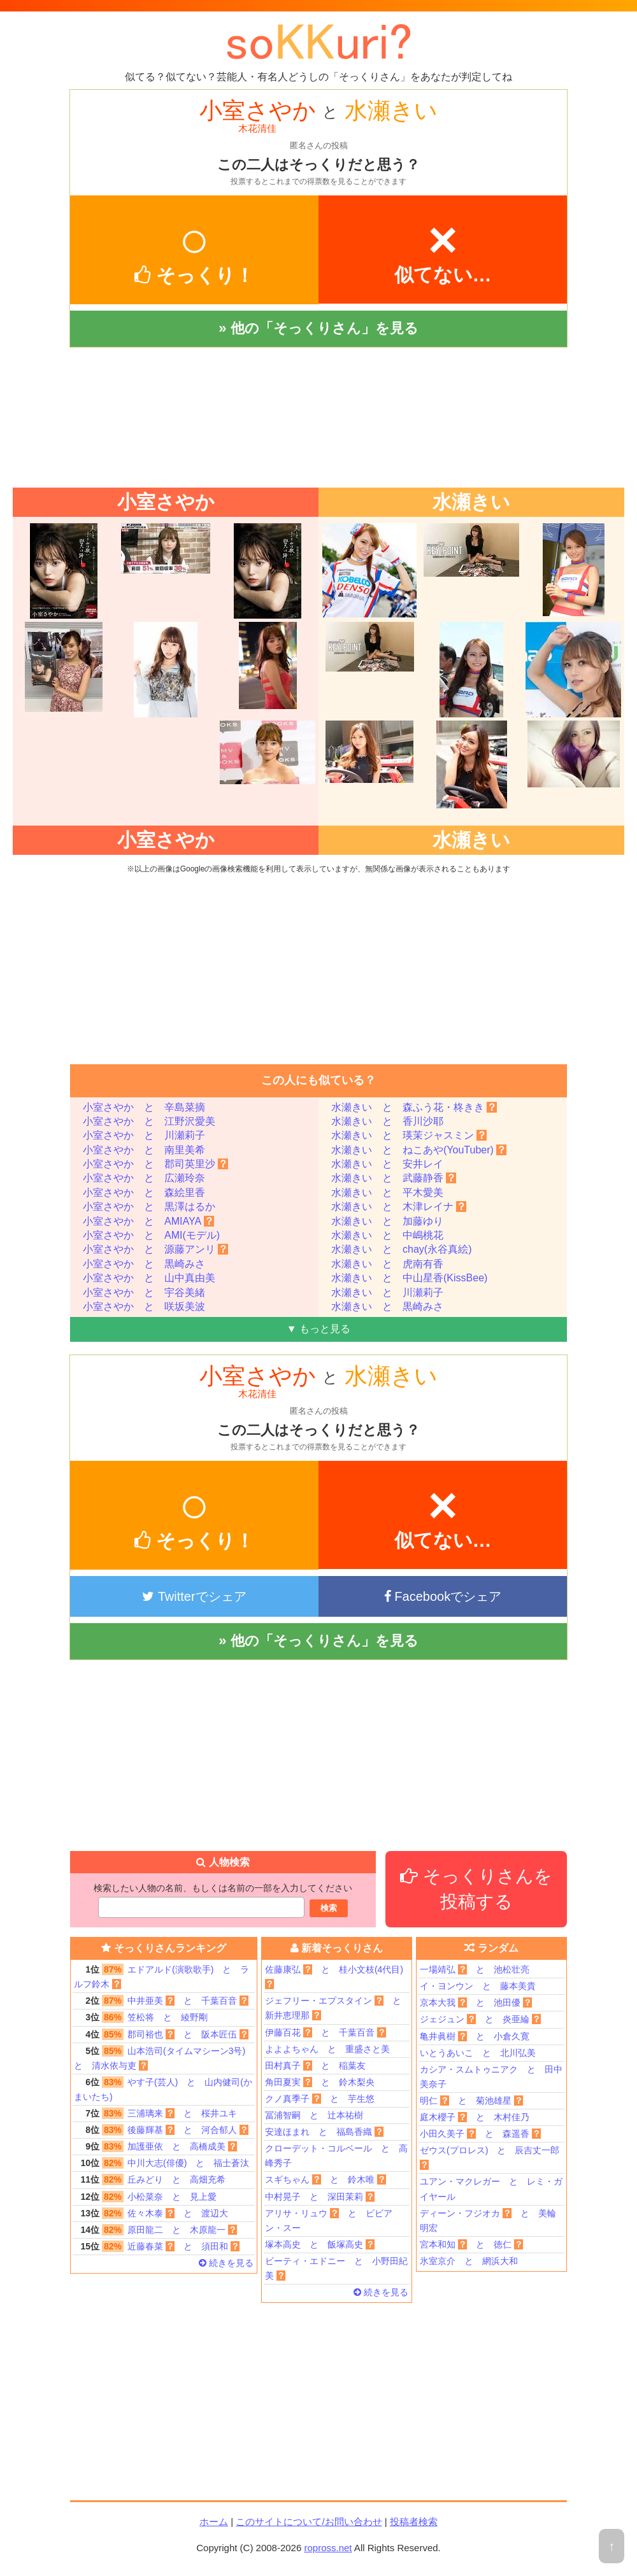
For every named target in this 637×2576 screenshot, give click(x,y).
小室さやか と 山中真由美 (149, 1277)
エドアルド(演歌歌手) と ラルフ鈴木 (161, 1975)
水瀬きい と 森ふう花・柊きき (414, 1107)
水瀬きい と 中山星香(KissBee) (409, 1277)
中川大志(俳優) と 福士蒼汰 (161, 2163)
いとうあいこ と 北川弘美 (478, 2053)
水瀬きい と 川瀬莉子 (387, 1292)
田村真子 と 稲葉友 (315, 2065)
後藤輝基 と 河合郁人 (161, 2130)
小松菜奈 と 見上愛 (145, 2197)
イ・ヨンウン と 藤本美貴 (478, 1986)
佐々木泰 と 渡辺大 (151, 2213)
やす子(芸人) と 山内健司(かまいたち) (163, 2088)
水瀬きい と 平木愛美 (387, 1192)
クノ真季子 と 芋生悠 (320, 2099)
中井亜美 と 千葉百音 (161, 2001)
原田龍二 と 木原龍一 (155, 2230)
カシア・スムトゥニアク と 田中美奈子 (491, 2076)
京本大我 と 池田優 (476, 2002)
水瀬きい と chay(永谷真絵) (401, 1249)
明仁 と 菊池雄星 (471, 2100)
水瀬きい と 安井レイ (387, 1163)
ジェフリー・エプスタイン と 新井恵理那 (337, 2007)
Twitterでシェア (194, 1596)
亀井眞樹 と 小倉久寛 (474, 2036)
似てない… (443, 248)
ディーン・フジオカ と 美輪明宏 (488, 2220)
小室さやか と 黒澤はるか (149, 1206)
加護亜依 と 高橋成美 (155, 2146)
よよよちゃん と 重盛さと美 (327, 2049)
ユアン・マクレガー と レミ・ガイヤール (491, 2188)
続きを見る (226, 2263)
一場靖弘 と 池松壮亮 (474, 1969)
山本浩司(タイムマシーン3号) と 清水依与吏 (164, 2057)
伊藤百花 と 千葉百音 (325, 2032)
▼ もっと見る (318, 1328)
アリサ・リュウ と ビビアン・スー (328, 2220)
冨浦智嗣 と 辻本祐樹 (314, 2115)
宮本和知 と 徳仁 (471, 2244)
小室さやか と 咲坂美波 (144, 1306)
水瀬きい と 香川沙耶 (387, 1121)
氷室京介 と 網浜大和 (469, 2261)
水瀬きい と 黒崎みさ (387, 1306)
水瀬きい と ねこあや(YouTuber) (418, 1149)
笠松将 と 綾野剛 (141, 2017)
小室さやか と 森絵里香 (144, 1192)
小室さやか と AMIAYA (148, 1221)
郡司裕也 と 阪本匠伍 (161, 2034)
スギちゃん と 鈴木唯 (325, 2179)
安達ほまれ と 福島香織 (324, 2132)
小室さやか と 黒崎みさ (144, 1263)
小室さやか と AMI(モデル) (151, 1235)
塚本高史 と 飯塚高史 (320, 2244)
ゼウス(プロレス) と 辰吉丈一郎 (489, 2157)
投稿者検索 (414, 2521)
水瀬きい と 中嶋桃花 (387, 1235)
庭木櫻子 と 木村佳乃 (474, 2117)
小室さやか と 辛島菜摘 (144, 1107)
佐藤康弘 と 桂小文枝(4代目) (334, 1976)
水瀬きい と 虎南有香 (387, 1263)
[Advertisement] (318, 417)
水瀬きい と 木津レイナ (398, 1206)
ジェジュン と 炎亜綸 (480, 2019)
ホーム (213, 2521)
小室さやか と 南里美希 (144, 1149)
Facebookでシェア (442, 1596)
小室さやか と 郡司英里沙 (155, 1163)
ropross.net (328, 2547)
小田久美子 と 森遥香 (480, 2134)
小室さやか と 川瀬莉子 (144, 1135)
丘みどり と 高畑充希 (149, 2179)
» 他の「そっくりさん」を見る (318, 328)
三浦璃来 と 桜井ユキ (155, 2113)
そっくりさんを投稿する (476, 1888)
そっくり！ (194, 248)
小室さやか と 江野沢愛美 (149, 1121)
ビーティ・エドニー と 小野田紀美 (336, 2268)
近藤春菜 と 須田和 (157, 2246)
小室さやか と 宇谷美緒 (144, 1292)
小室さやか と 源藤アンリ (155, 1249)
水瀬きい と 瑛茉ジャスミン (409, 1135)
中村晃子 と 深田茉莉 (320, 2197)
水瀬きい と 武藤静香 (393, 1177)
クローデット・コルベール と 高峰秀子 (336, 2155)
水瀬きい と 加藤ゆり (387, 1221)
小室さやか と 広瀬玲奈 (144, 1177)
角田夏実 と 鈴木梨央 (320, 2082)
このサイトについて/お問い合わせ (309, 2521)
